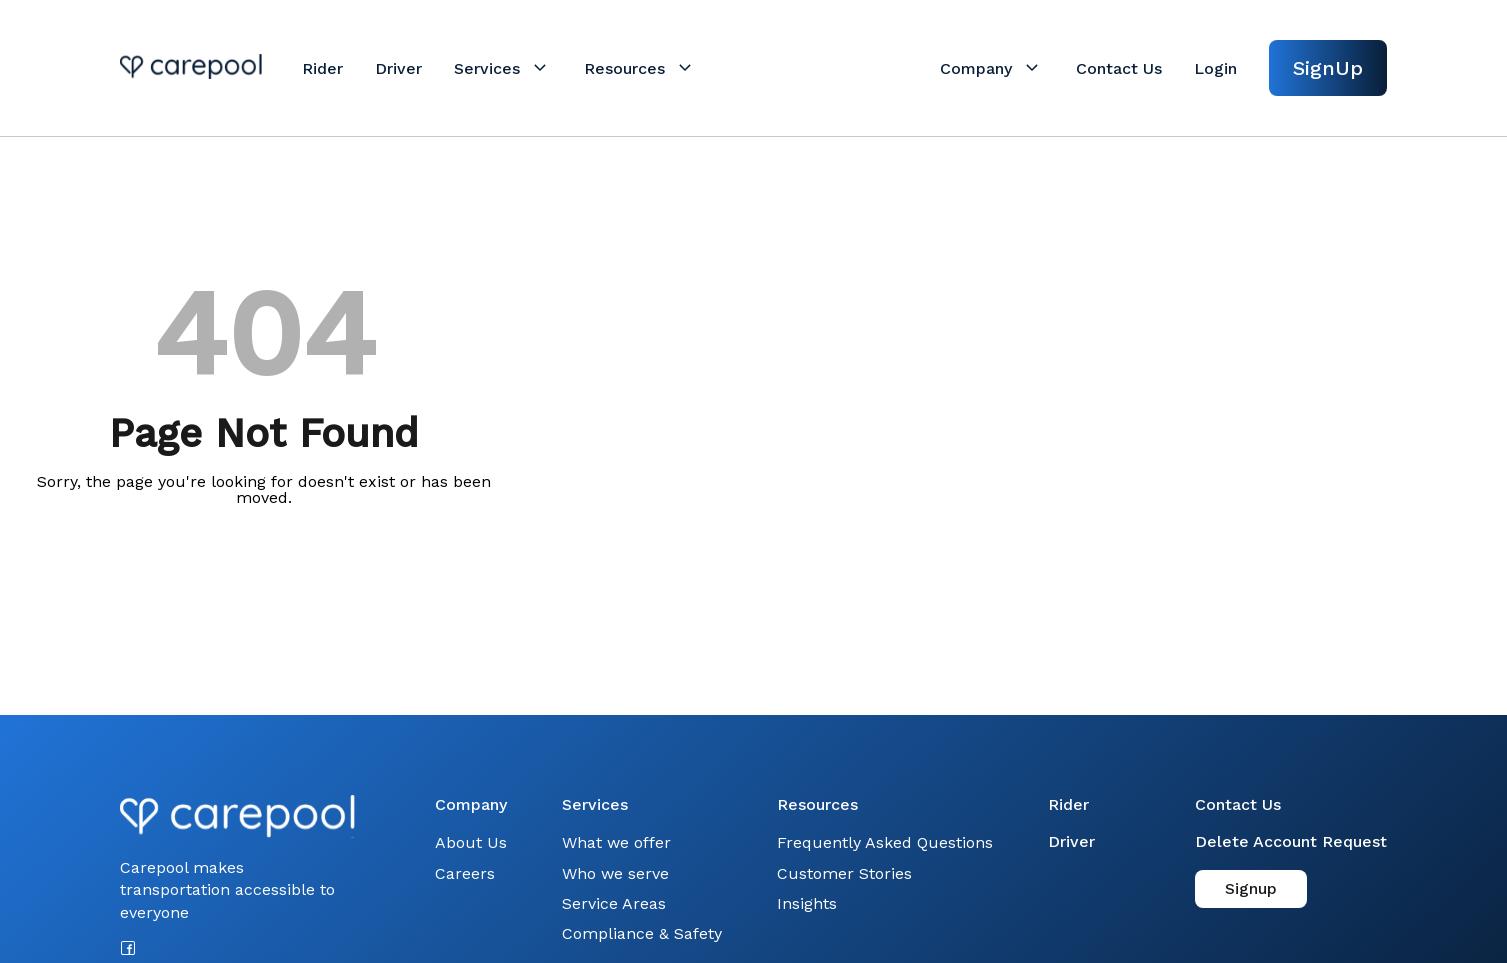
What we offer (616, 842)
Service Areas (614, 903)
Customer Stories (844, 873)
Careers (465, 873)
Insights (807, 903)
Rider (1068, 804)
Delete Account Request (1291, 841)
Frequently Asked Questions (885, 842)
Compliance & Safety (642, 933)
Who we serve (615, 873)
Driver (1071, 841)
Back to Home (264, 557)
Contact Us (1238, 804)
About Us (471, 842)
